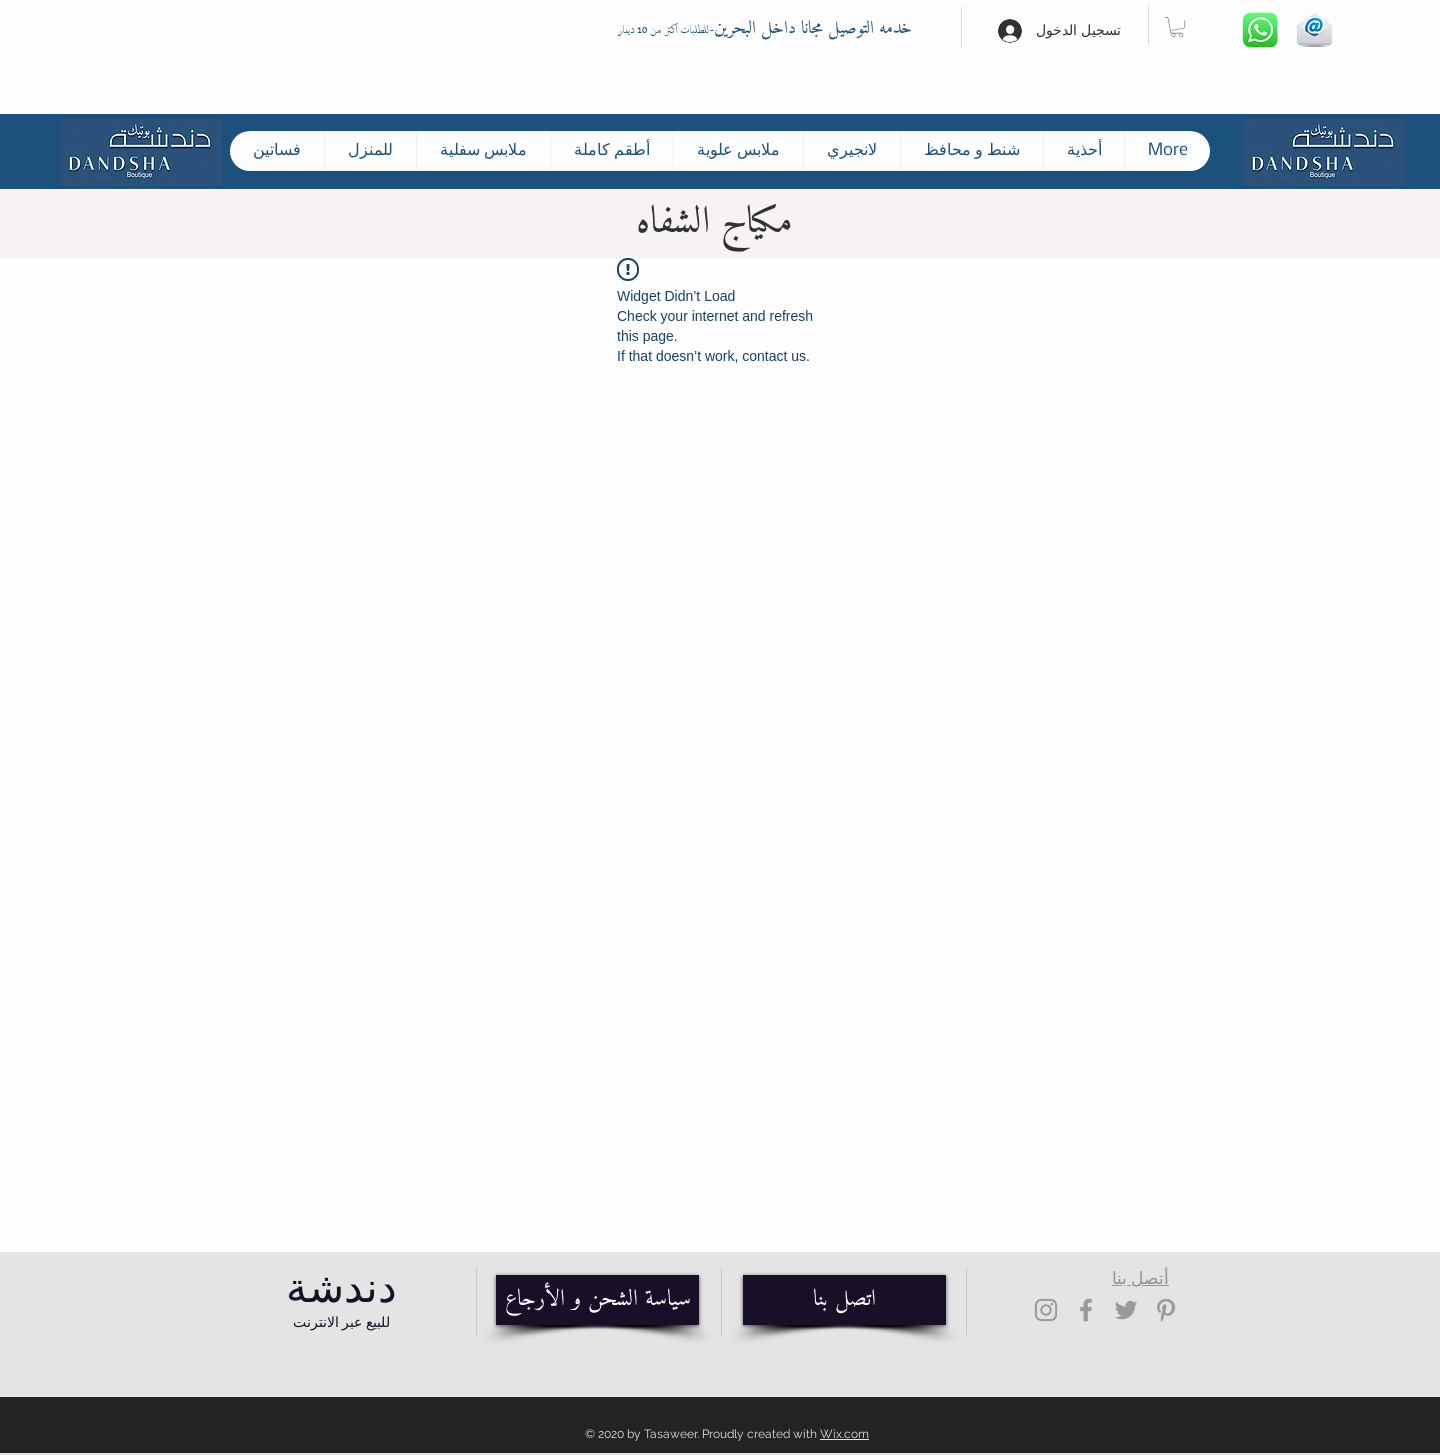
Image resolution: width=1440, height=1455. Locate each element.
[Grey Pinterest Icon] (1166, 1310)
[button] (1177, 27)
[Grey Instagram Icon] (1046, 1310)
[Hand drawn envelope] (1314, 30)
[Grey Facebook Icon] (1086, 1310)
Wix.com (844, 1434)
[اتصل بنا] (844, 1300)
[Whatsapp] (1260, 30)
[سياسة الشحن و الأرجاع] (597, 1300)
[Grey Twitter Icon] (1126, 1310)
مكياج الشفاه (714, 223)
